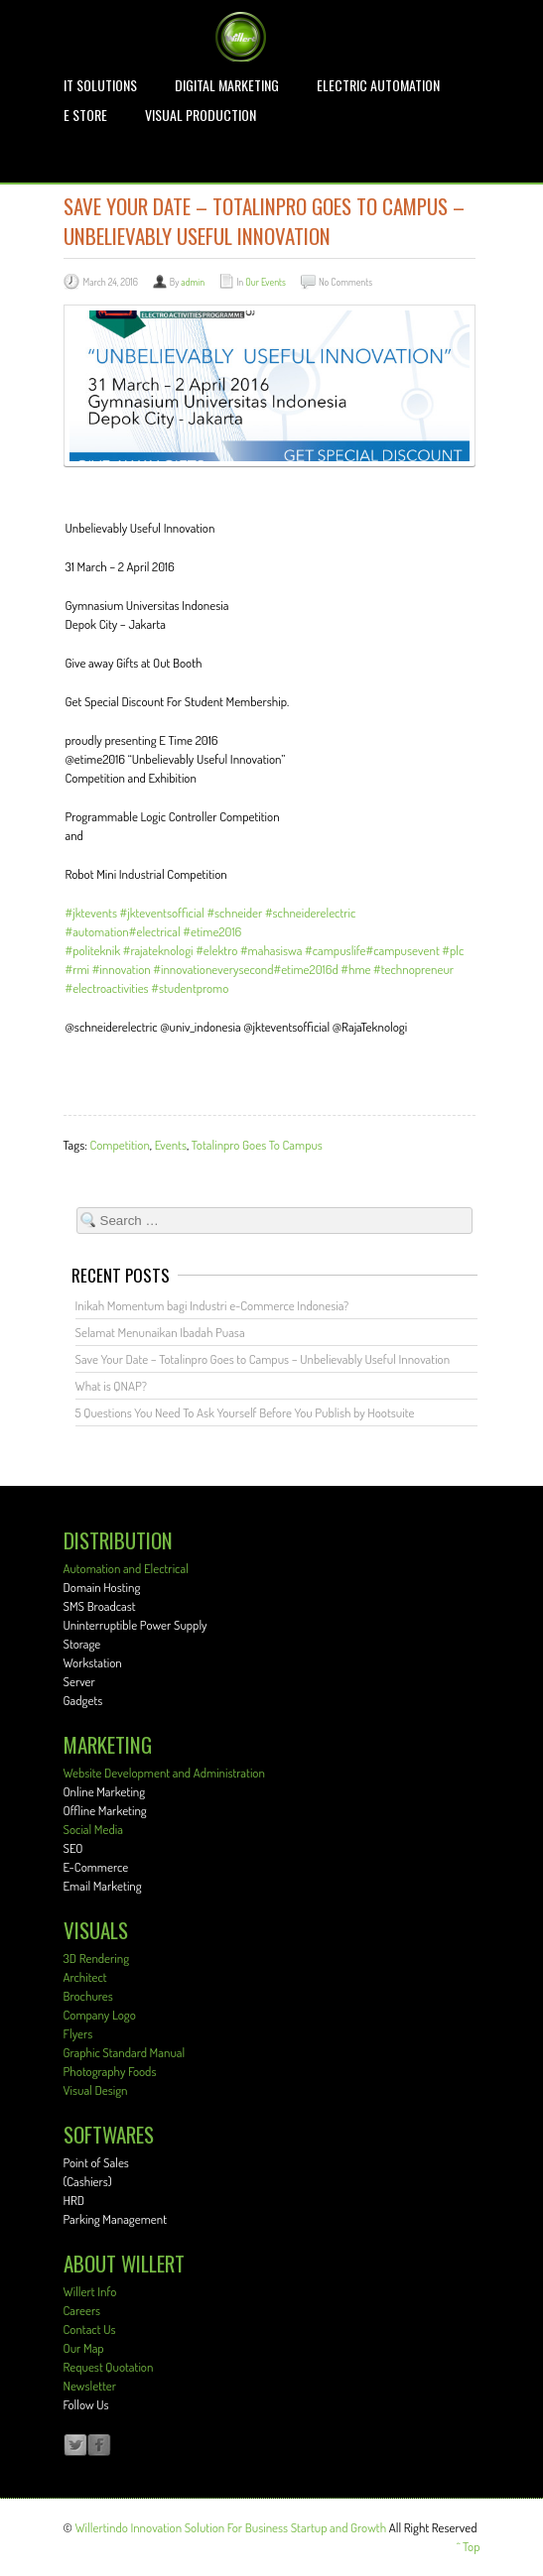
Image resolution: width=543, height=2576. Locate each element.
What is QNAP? (111, 1386)
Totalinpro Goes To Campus (257, 1145)
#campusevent (402, 950)
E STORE (85, 115)
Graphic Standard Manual (125, 2052)
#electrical (155, 931)
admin (192, 282)
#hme (355, 969)
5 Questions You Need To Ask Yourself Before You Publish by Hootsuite (245, 1412)
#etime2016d (306, 969)
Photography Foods (110, 2071)
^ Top (468, 2546)
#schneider (234, 912)
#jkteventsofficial (162, 912)
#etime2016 (212, 931)
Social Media (93, 1829)
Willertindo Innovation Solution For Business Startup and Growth (230, 2527)
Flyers (78, 2033)
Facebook (99, 2446)
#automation (97, 931)
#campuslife (335, 950)
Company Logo (100, 2015)
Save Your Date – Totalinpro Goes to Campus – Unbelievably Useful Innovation (263, 1359)
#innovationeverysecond (213, 969)
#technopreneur (413, 969)
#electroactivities (107, 988)
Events (171, 1145)
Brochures (88, 1996)
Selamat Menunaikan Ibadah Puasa (160, 1332)
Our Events (265, 282)
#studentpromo (189, 988)
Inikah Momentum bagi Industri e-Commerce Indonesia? (212, 1305)
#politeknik (93, 950)
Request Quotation (109, 2367)
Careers (82, 2310)
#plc (453, 950)
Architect (85, 1977)
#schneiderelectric (310, 912)
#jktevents (91, 912)
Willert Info (90, 2291)
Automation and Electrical (126, 1568)
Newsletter (90, 2385)
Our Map (84, 2348)
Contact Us (90, 2329)
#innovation (121, 969)
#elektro (216, 950)
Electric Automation (378, 85)
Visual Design (96, 2090)
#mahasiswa (271, 950)
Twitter (75, 2446)
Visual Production (200, 115)
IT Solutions (100, 85)
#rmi (78, 969)
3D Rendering (97, 1958)
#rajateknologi (158, 950)
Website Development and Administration (164, 1772)
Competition (119, 1145)
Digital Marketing (227, 85)
